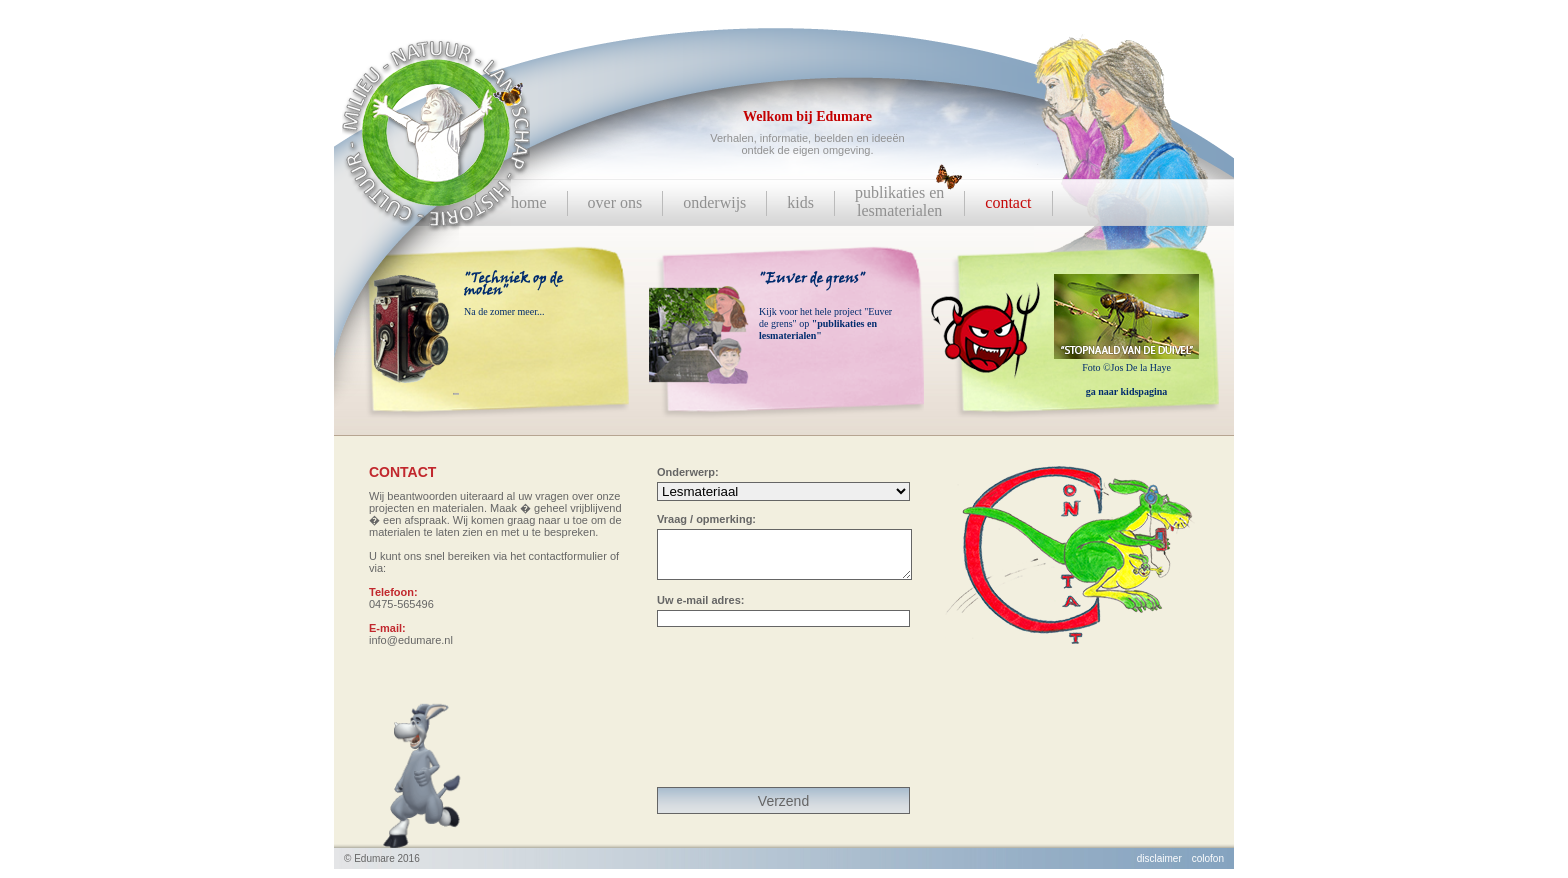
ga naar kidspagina (1127, 391)
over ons (615, 202)
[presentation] (784, 720)
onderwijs (714, 202)
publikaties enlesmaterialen (899, 201)
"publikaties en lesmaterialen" (818, 329)
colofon (1208, 867)
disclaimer (1159, 867)
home (529, 202)
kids (800, 202)
